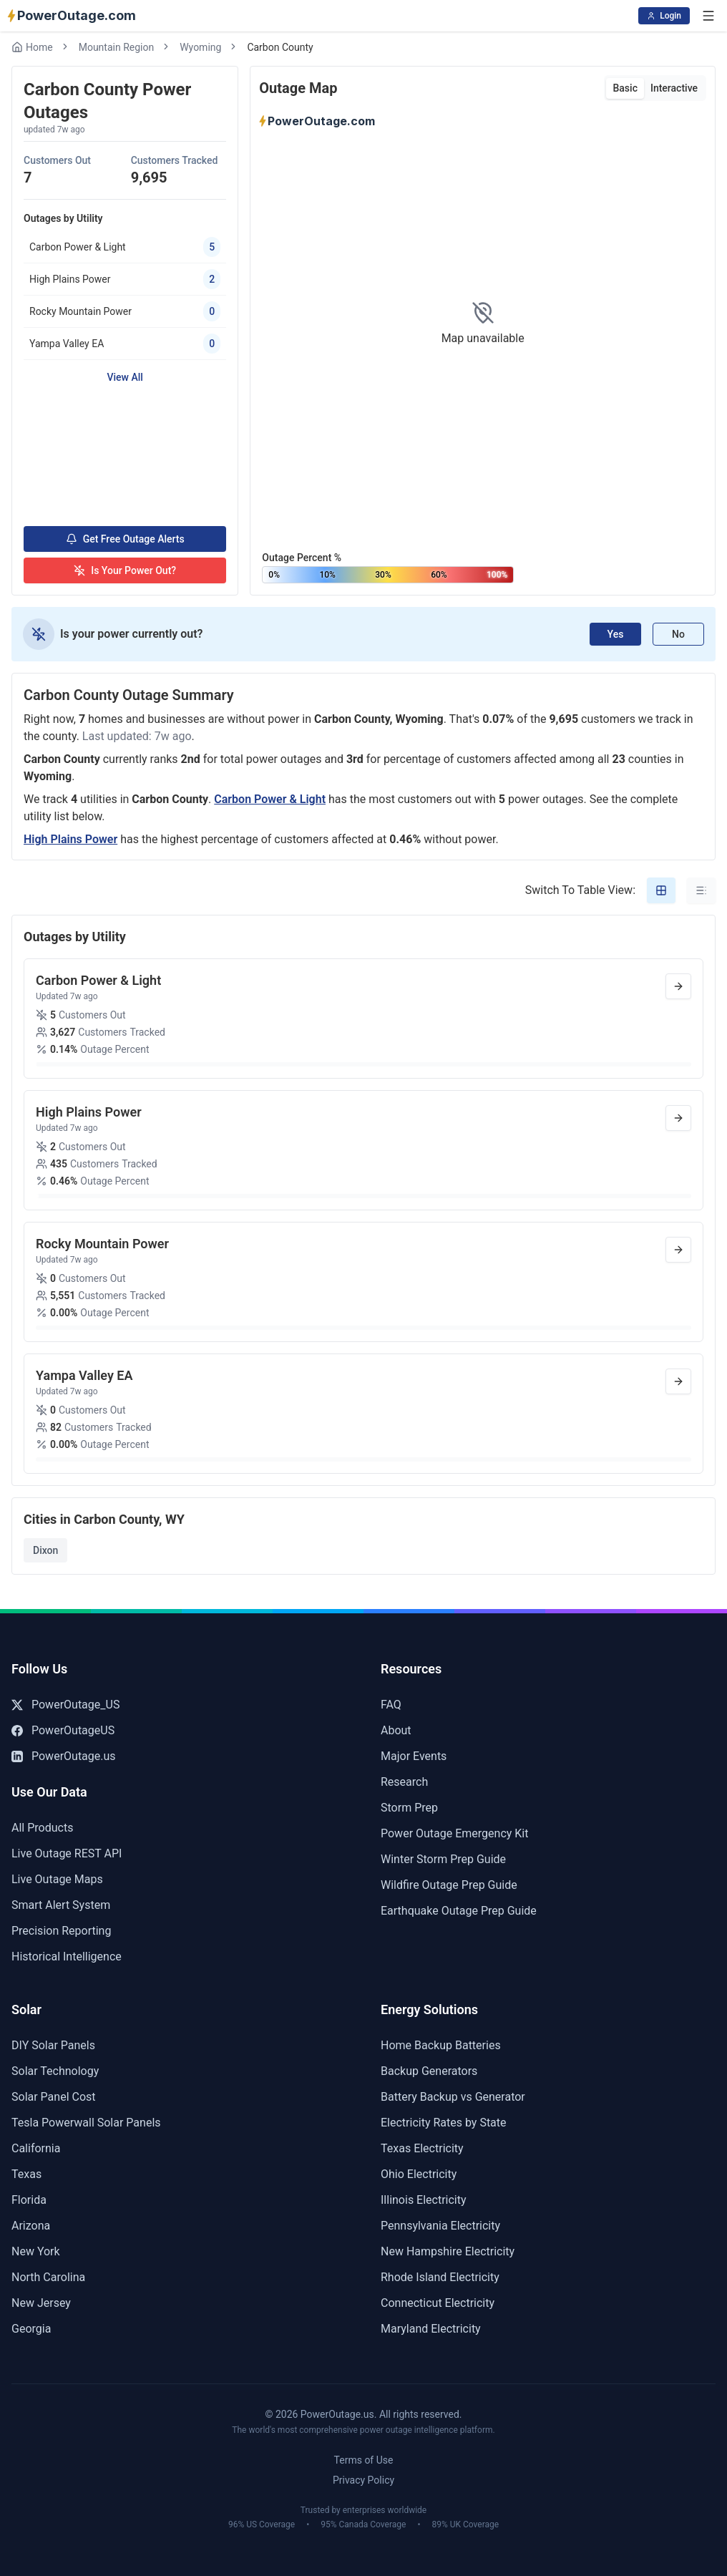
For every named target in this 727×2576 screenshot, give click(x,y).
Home (32, 47)
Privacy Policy (363, 2480)
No (678, 634)
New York (35, 2251)
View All (124, 377)
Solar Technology (55, 2071)
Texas (26, 2174)
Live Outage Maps (57, 1879)
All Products (42, 1827)
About (396, 1730)
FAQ (391, 1704)
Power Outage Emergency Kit (454, 1833)
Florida (29, 2200)
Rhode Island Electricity (440, 2277)
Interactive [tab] (674, 88)
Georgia (31, 2329)
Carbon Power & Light (270, 799)
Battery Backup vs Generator (453, 2097)
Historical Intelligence (66, 1956)
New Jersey (41, 2303)
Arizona (30, 2225)
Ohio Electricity (419, 2174)
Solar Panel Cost (53, 2097)
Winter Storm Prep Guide (443, 1859)
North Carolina (48, 2277)
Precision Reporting (61, 1931)
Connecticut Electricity (437, 2303)
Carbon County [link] (280, 47)
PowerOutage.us (63, 1756)
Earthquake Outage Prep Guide (459, 1911)
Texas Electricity (422, 2148)
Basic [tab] (625, 88)
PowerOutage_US (65, 1704)
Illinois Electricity (424, 2200)
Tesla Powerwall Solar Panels (86, 2122)
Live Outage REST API (66, 1853)
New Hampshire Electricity (447, 2251)
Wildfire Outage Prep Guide (449, 1885)
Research (404, 1782)
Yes (616, 634)
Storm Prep (409, 1807)
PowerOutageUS (62, 1730)
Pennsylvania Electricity (440, 2225)
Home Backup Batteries (441, 2045)
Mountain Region (117, 47)
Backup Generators (429, 2071)
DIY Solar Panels (53, 2045)
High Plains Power (70, 839)
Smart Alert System (60, 1905)
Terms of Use (364, 2460)
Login (664, 16)
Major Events (414, 1756)
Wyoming (200, 47)
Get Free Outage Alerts (125, 539)
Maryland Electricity (431, 2329)
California (35, 2148)
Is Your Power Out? (125, 570)
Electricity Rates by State (444, 2122)
